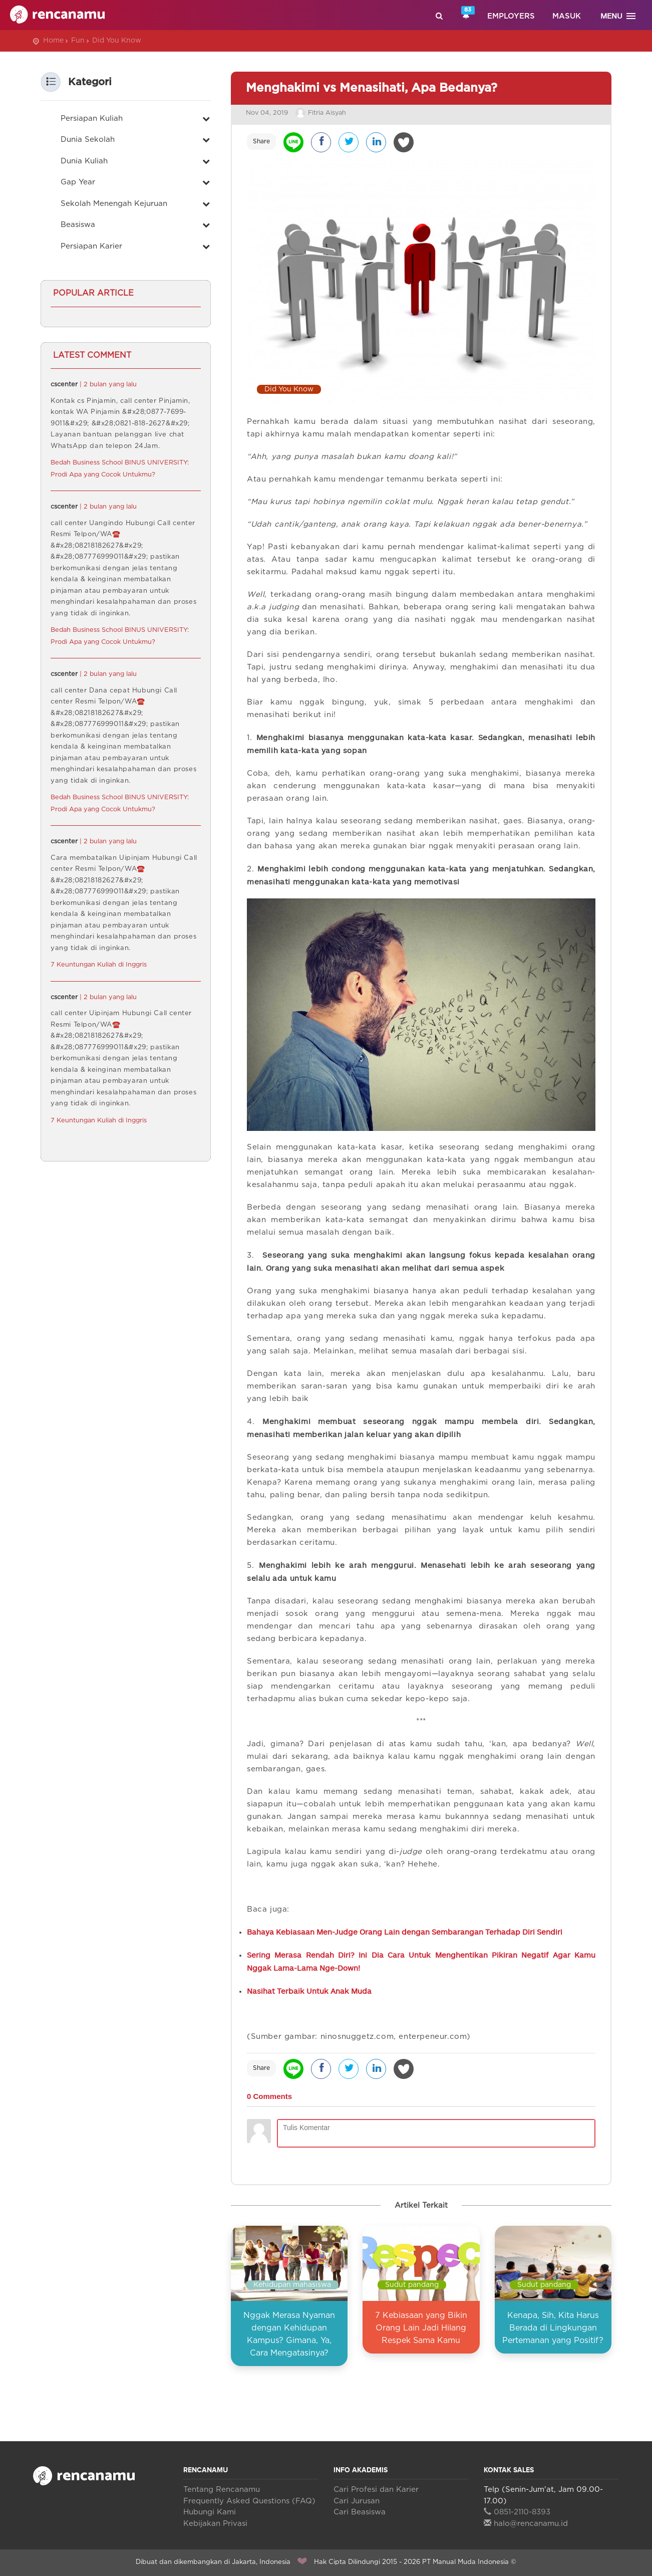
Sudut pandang (412, 2284)
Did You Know (116, 40)
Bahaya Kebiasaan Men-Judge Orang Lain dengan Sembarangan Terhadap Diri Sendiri (404, 1931)
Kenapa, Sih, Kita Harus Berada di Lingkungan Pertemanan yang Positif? (552, 2328)
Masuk (566, 16)
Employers (511, 16)
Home (53, 40)
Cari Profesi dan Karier (376, 2489)
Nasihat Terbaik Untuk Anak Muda (309, 1990)
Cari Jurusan (357, 2501)
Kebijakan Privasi (215, 2523)
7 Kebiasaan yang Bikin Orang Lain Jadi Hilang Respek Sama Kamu (421, 2328)
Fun (78, 40)
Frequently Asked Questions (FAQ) (249, 2501)
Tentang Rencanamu (221, 2489)
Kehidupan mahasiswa (292, 2284)
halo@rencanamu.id (526, 2523)
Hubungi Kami (209, 2512)
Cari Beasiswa (360, 2512)
